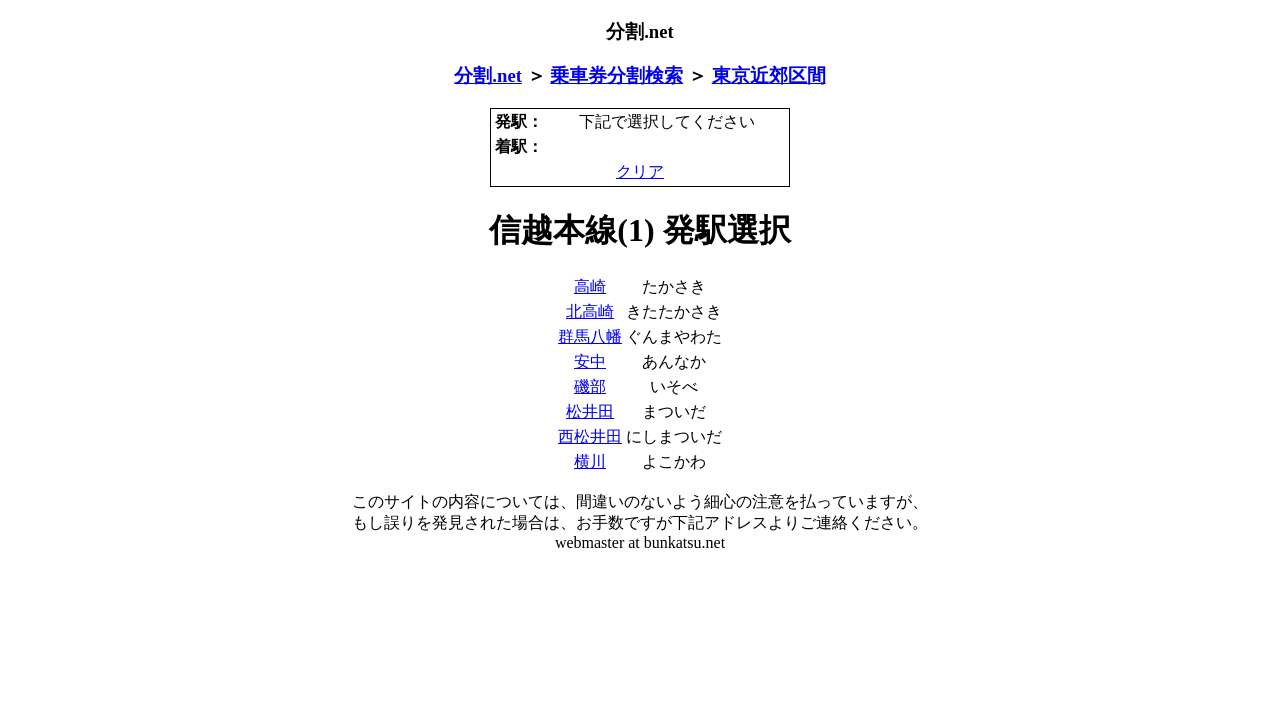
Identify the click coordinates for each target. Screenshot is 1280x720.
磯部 (590, 386)
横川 (590, 461)
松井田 (590, 411)
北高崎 (590, 311)
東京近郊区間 (769, 75)
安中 (590, 361)
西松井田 (590, 436)
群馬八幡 (590, 336)
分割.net (488, 75)
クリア (640, 171)
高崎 (590, 286)
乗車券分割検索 (616, 75)
